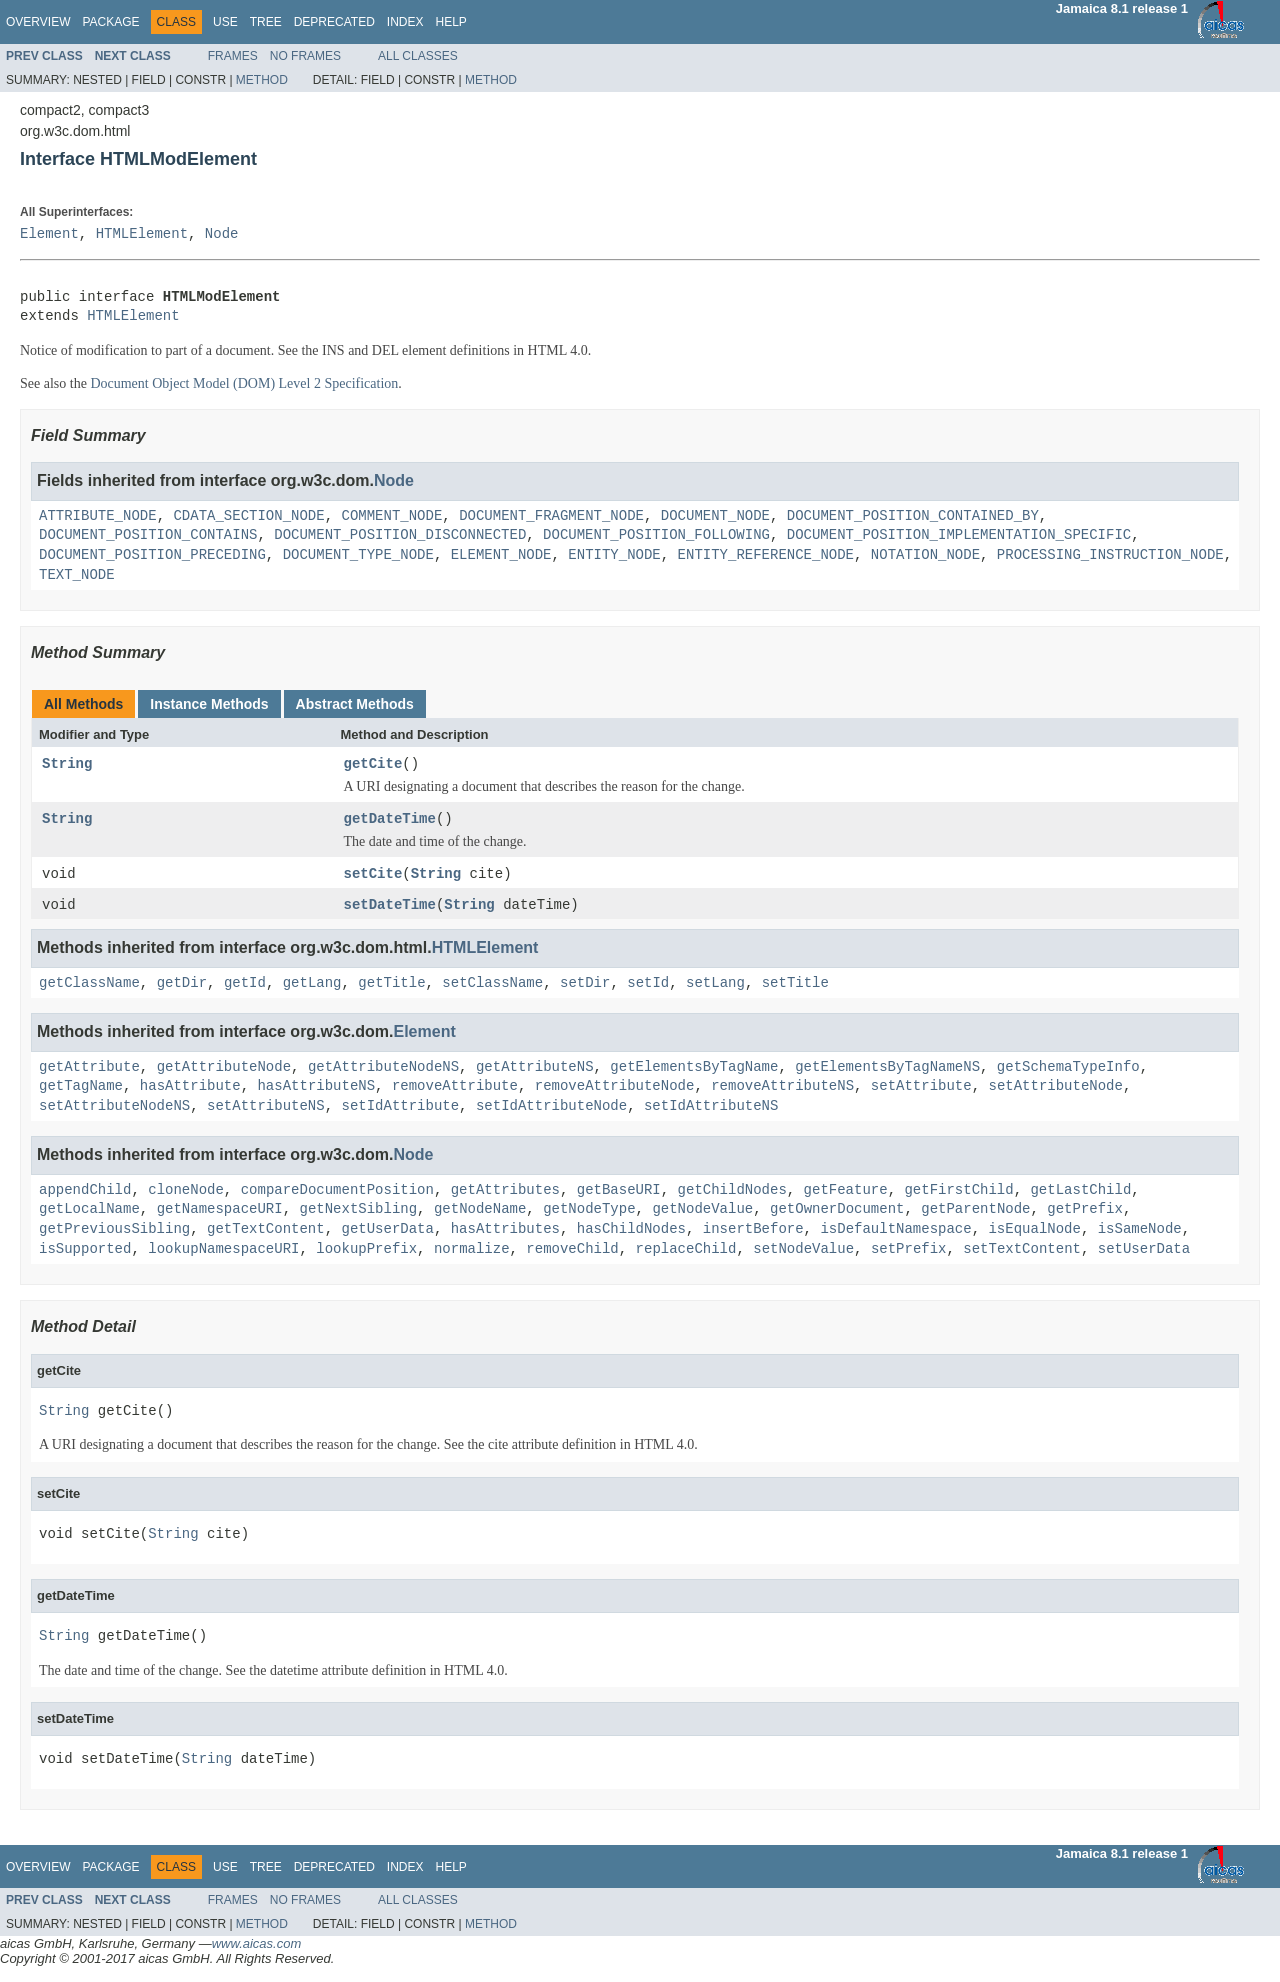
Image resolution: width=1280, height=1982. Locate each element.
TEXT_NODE (77, 575)
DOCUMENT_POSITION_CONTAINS (148, 535)
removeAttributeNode (615, 1087)
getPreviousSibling (114, 1230)
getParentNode (975, 1211)
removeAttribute (455, 1087)
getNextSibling (358, 1211)
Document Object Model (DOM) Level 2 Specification (244, 383)
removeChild (572, 1250)
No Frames (305, 56)
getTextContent (266, 1230)
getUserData (387, 1230)
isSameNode (1140, 1230)
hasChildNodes (631, 1230)
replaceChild (686, 1250)
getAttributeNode (224, 1068)
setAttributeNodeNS (114, 1107)
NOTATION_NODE (925, 555)
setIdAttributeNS (711, 1107)
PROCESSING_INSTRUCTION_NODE (1110, 555)
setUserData (1144, 1250)
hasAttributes (505, 1230)
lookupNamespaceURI (223, 1250)
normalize (472, 1250)
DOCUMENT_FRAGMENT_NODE (551, 516)
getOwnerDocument (837, 1211)
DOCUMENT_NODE (715, 516)
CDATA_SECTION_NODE (248, 516)
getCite (373, 764)
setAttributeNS (266, 1107)
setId (648, 984)
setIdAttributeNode (551, 1107)
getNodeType (589, 1211)
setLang (715, 984)
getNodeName (480, 1211)
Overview (38, 22)
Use (225, 22)
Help (450, 22)
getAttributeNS (535, 1068)
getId (245, 984)
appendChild (85, 1191)
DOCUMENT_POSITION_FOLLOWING (656, 535)
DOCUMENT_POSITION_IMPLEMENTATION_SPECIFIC (959, 535)
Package (110, 22)
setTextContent (1022, 1250)
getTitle (391, 984)
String (67, 764)
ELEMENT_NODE (501, 555)
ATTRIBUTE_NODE (98, 516)
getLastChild (1080, 1191)
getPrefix (1085, 1211)
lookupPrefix (366, 1250)
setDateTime (390, 905)
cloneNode (186, 1191)
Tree (266, 22)
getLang (312, 984)
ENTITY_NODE (614, 555)
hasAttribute (190, 1087)
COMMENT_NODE (391, 516)
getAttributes (505, 1191)
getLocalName (89, 1211)
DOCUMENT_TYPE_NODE (358, 555)
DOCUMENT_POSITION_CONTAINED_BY (913, 516)
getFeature (846, 1191)
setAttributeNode (1055, 1087)
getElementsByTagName (694, 1068)
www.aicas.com (257, 1945)
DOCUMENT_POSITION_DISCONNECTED (400, 535)
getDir (182, 984)
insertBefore (753, 1230)
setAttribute (921, 1087)
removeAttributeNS (782, 1087)
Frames (233, 56)
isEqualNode (1034, 1230)
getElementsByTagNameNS (887, 1068)
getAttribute (89, 1068)
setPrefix (909, 1250)
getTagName (81, 1087)
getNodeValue (702, 1211)
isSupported (85, 1250)
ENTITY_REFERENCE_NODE (765, 555)
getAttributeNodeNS (383, 1068)
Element (49, 234)
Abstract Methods (355, 704)
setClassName (492, 984)
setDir (585, 984)
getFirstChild (958, 1191)
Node (222, 234)
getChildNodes (731, 1191)
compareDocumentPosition (337, 1191)
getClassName (89, 984)
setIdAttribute (400, 1107)
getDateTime (390, 819)
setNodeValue (803, 1250)
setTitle (795, 984)
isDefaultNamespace (895, 1230)
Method (262, 80)
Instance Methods (209, 704)
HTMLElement (142, 234)
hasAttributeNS (316, 1087)
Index (405, 22)
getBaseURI (619, 1191)
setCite (373, 874)
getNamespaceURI (220, 1211)
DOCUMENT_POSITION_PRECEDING (152, 555)
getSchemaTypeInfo (1068, 1068)
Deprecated (334, 22)
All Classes (418, 56)
